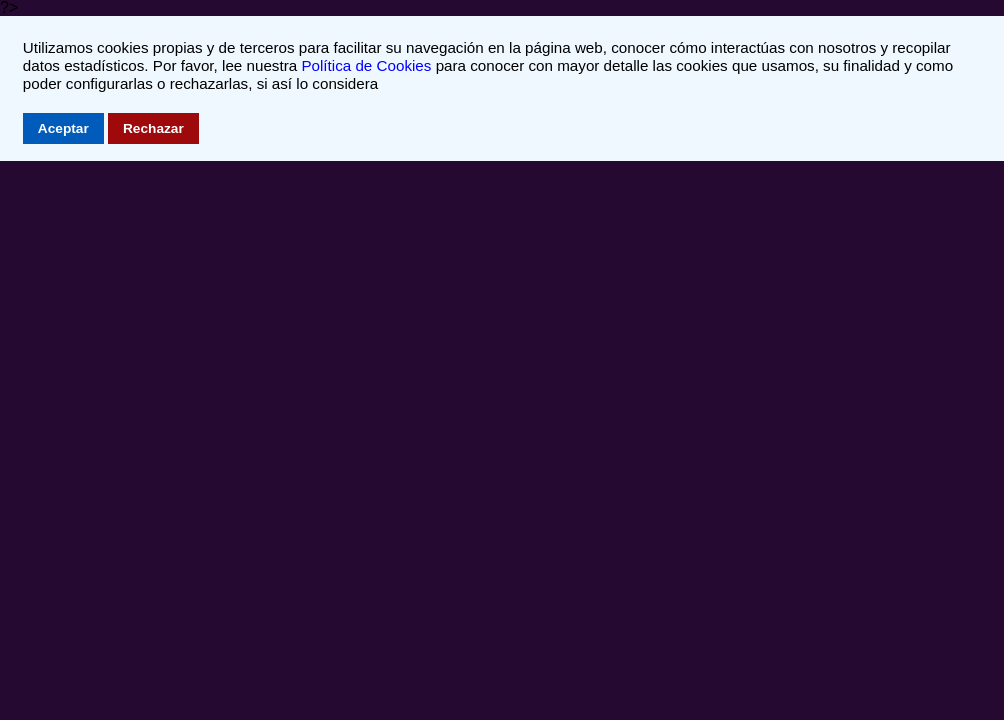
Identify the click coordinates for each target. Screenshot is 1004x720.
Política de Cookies (366, 65)
